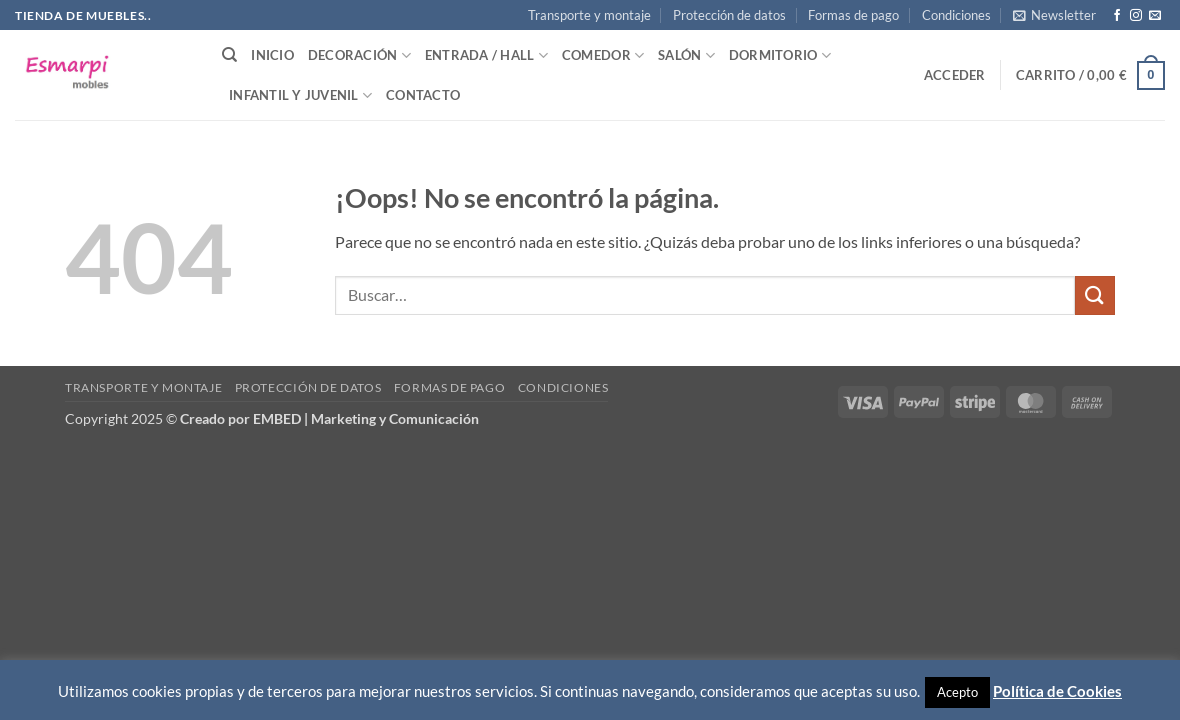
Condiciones (956, 15)
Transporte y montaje (589, 15)
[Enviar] (1095, 295)
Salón (686, 55)
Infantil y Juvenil (300, 95)
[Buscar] (229, 55)
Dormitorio (780, 55)
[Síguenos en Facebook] (1117, 16)
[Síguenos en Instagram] (1136, 16)
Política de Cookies (1057, 691)
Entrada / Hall (486, 55)
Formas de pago (853, 15)
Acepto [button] (957, 692)
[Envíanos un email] (1155, 16)
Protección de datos (729, 15)
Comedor (603, 55)
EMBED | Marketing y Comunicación (366, 418)
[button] (1054, 15)
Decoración (359, 55)
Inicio (272, 55)
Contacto (423, 95)
